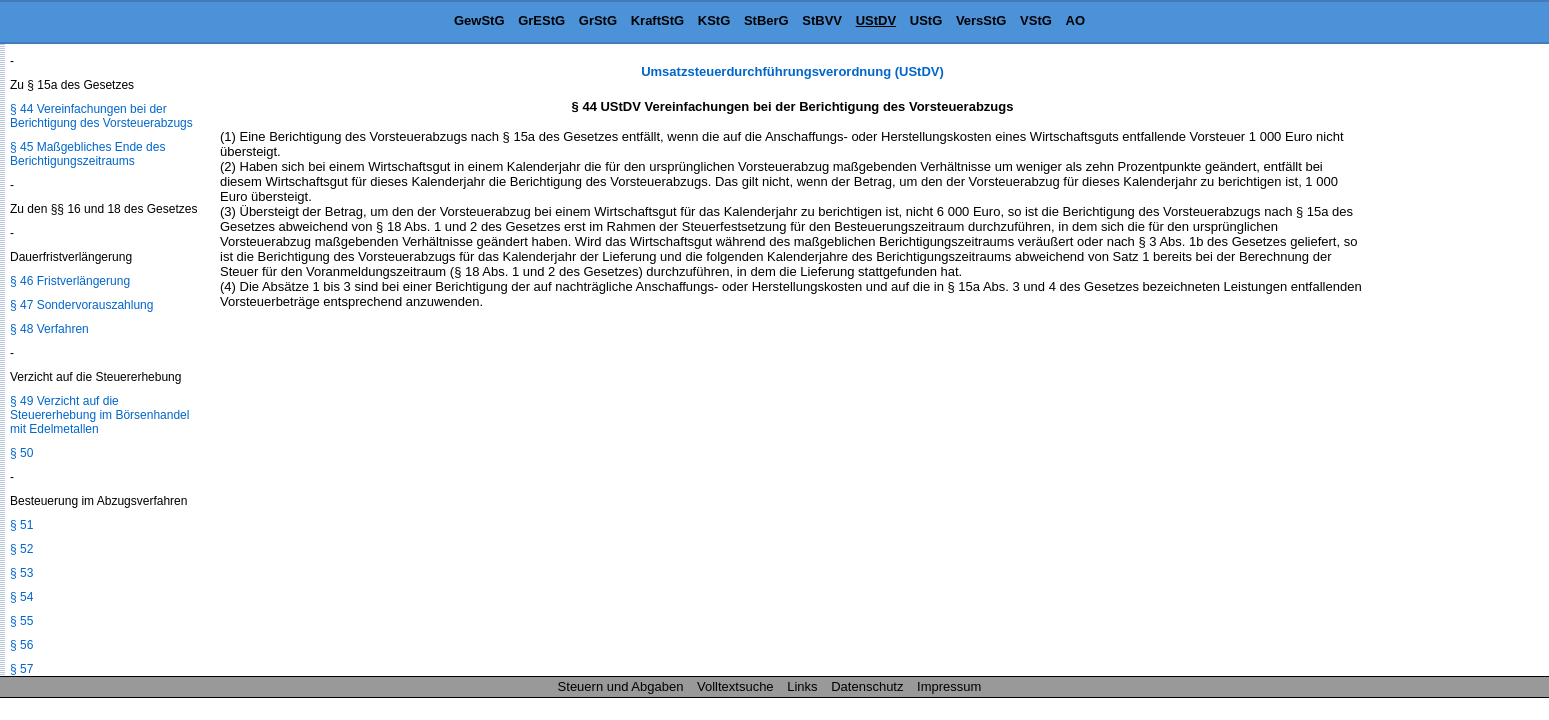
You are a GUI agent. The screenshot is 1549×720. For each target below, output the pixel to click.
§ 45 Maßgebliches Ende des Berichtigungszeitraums (87, 154)
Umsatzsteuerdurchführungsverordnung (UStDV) (792, 71)
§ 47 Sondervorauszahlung (81, 305)
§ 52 (21, 549)
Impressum (949, 686)
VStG (1036, 20)
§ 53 (21, 573)
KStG (714, 20)
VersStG (981, 20)
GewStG (479, 20)
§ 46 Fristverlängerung (70, 281)
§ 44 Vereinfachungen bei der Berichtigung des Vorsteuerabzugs (101, 116)
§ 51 (21, 525)
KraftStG (657, 20)
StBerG (766, 20)
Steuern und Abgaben (621, 686)
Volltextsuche (735, 686)
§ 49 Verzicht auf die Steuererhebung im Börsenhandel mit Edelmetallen (99, 415)
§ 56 (21, 645)
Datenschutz (867, 686)
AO (1076, 20)
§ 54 (21, 597)
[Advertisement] (1449, 364)
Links (802, 686)
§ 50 (21, 453)
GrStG (598, 20)
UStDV (876, 20)
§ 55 (21, 621)
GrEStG (541, 20)
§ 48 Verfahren (49, 329)
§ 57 (21, 669)
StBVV (822, 20)
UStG (926, 20)
